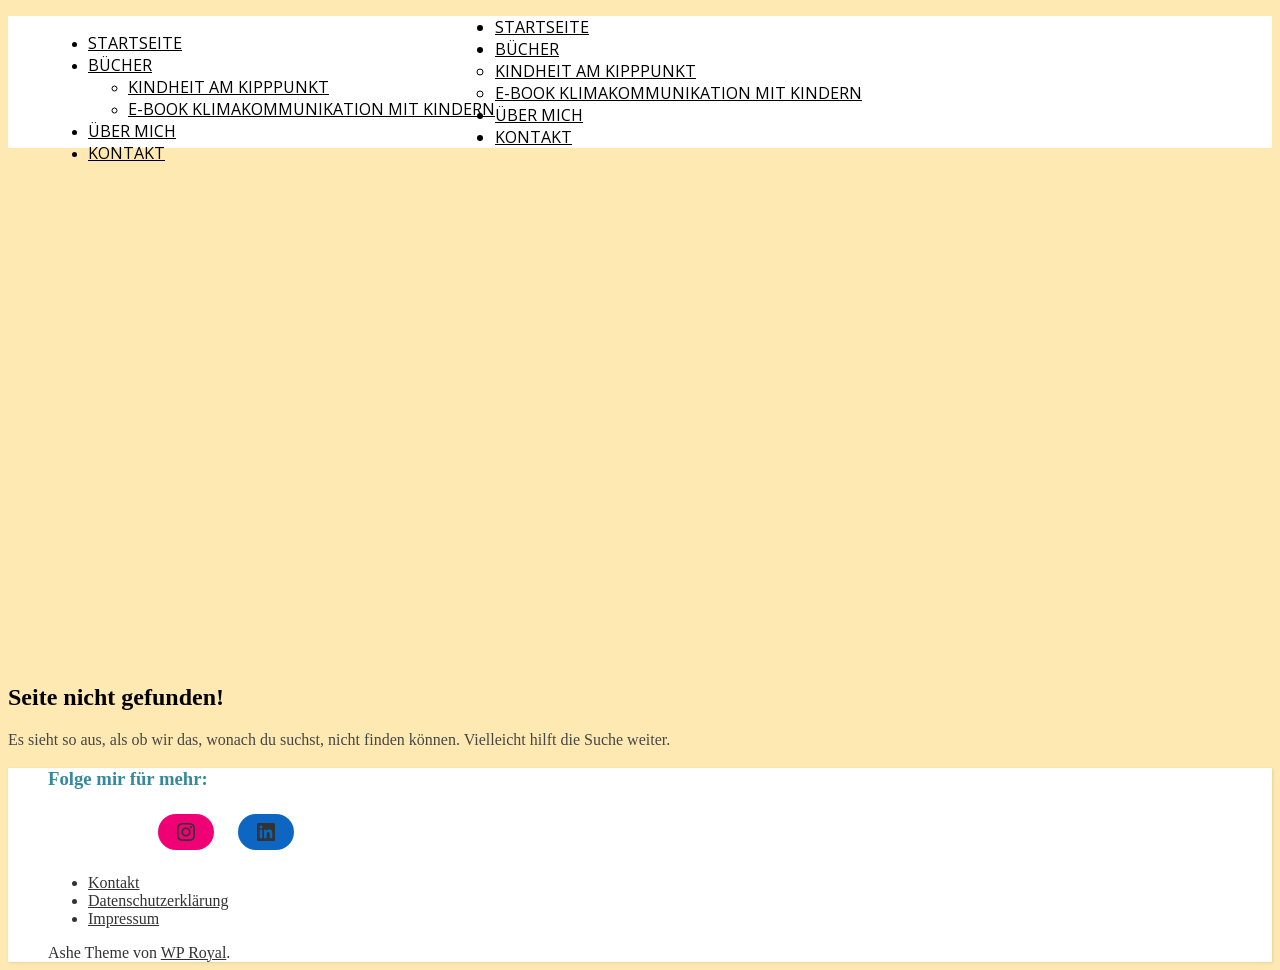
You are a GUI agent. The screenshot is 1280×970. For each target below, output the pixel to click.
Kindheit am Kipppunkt (228, 87)
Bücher (120, 65)
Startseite (135, 43)
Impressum (123, 918)
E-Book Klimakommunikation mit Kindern (311, 109)
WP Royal (194, 952)
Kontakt (126, 153)
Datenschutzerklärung (158, 900)
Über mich (132, 131)
